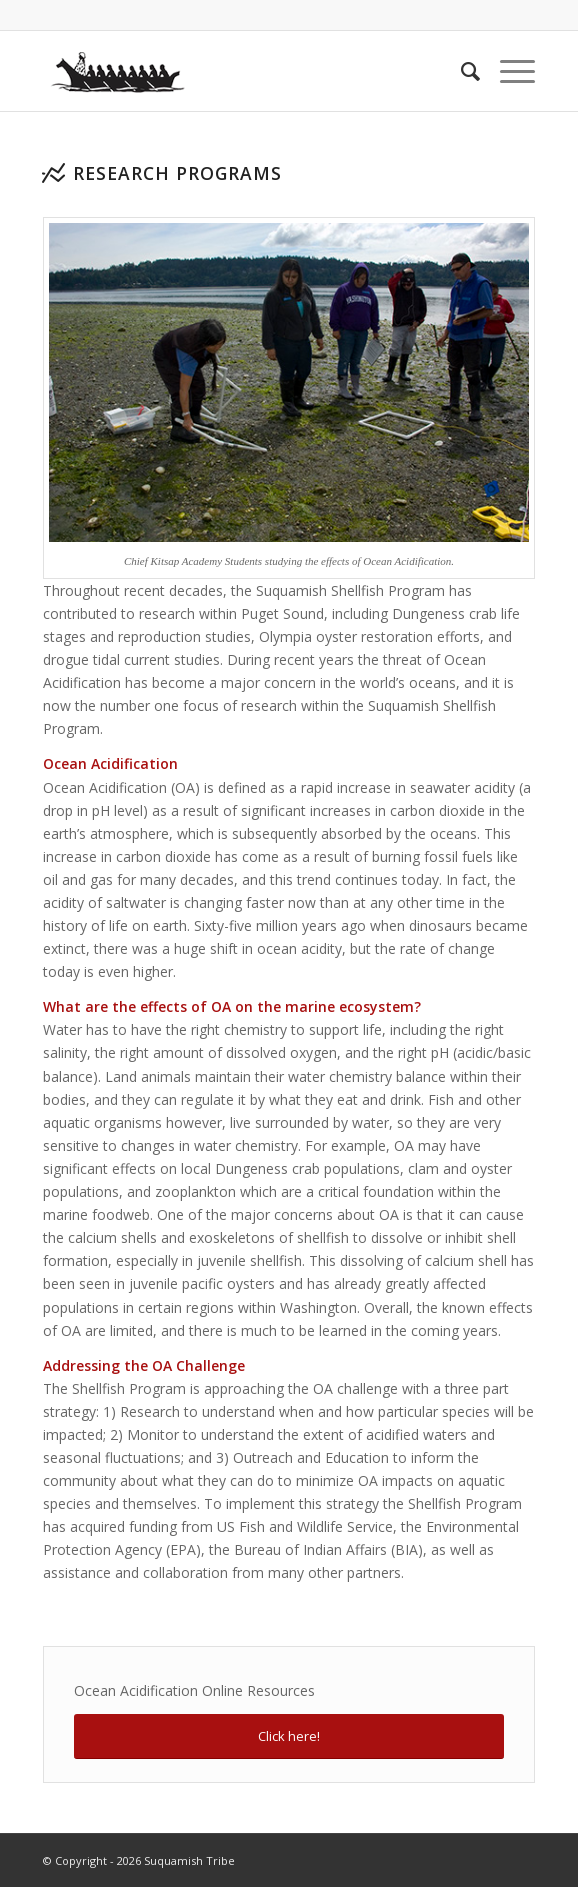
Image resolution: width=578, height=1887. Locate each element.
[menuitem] (460, 71)
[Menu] (507, 71)
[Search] (460, 71)
